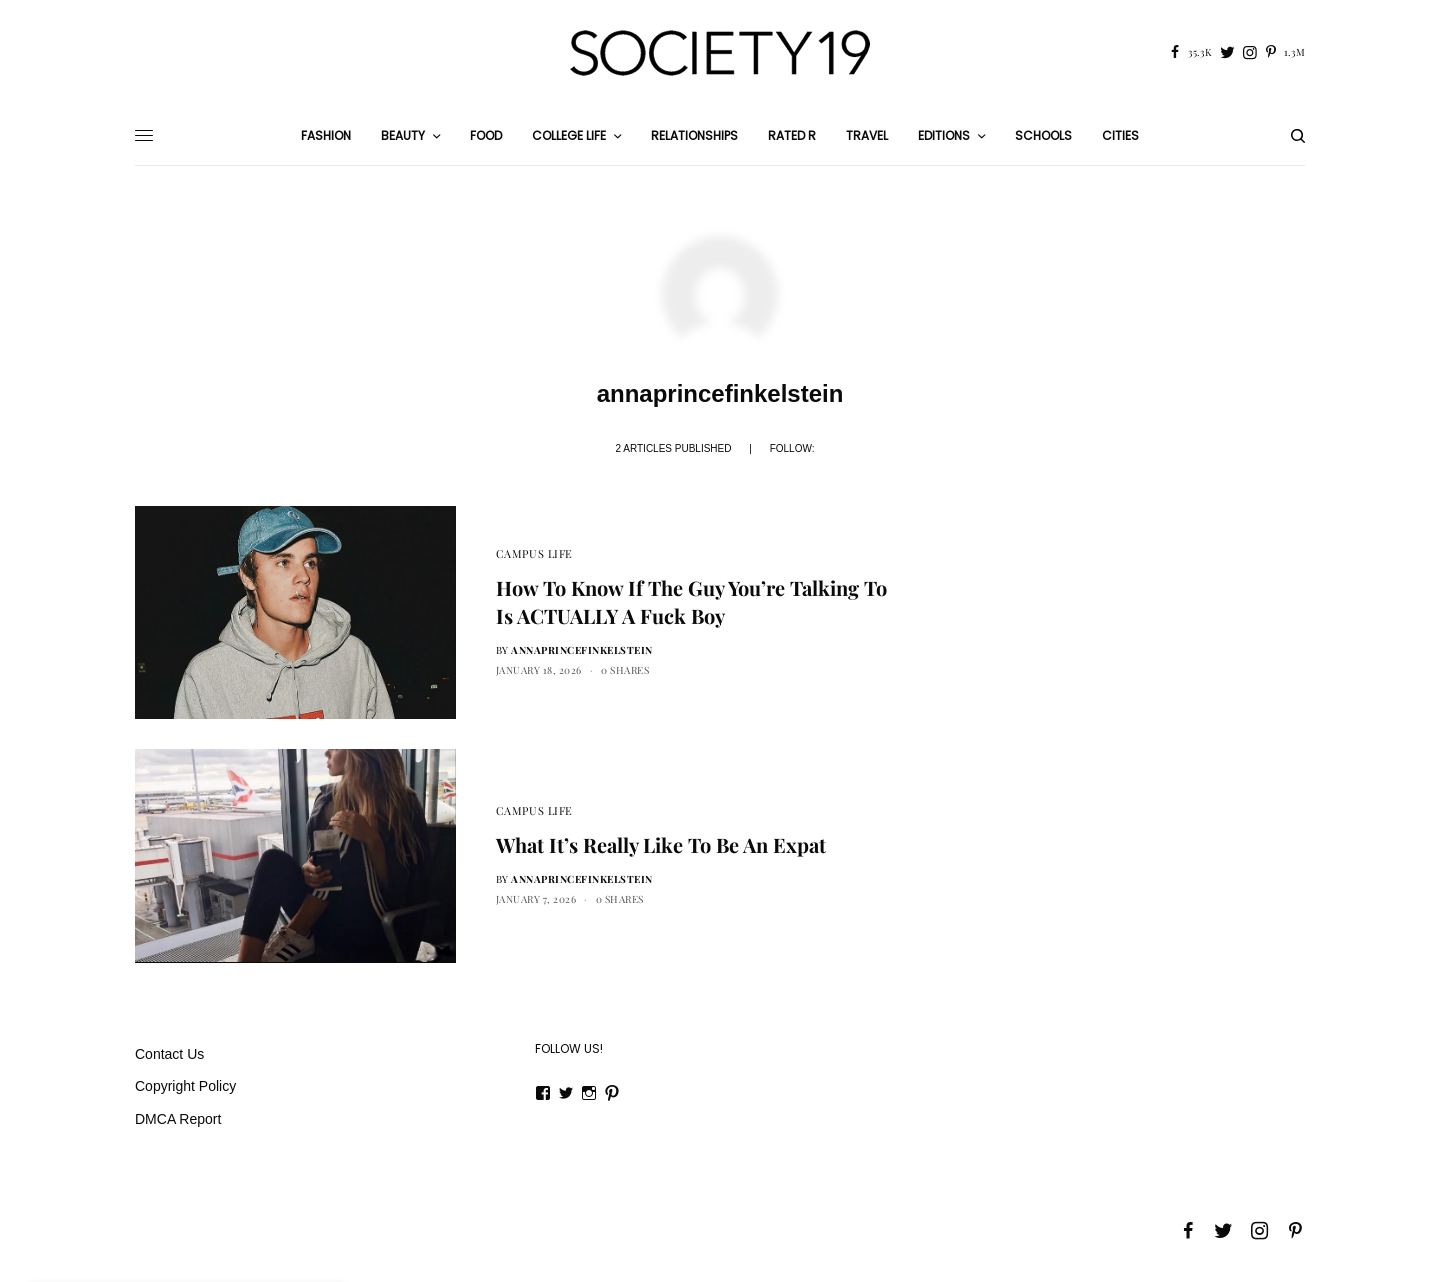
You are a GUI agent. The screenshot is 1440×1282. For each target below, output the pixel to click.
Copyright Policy (185, 1086)
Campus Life (534, 553)
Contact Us (169, 1054)
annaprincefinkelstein (582, 650)
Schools (1043, 135)
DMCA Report (178, 1119)
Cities (1120, 135)
